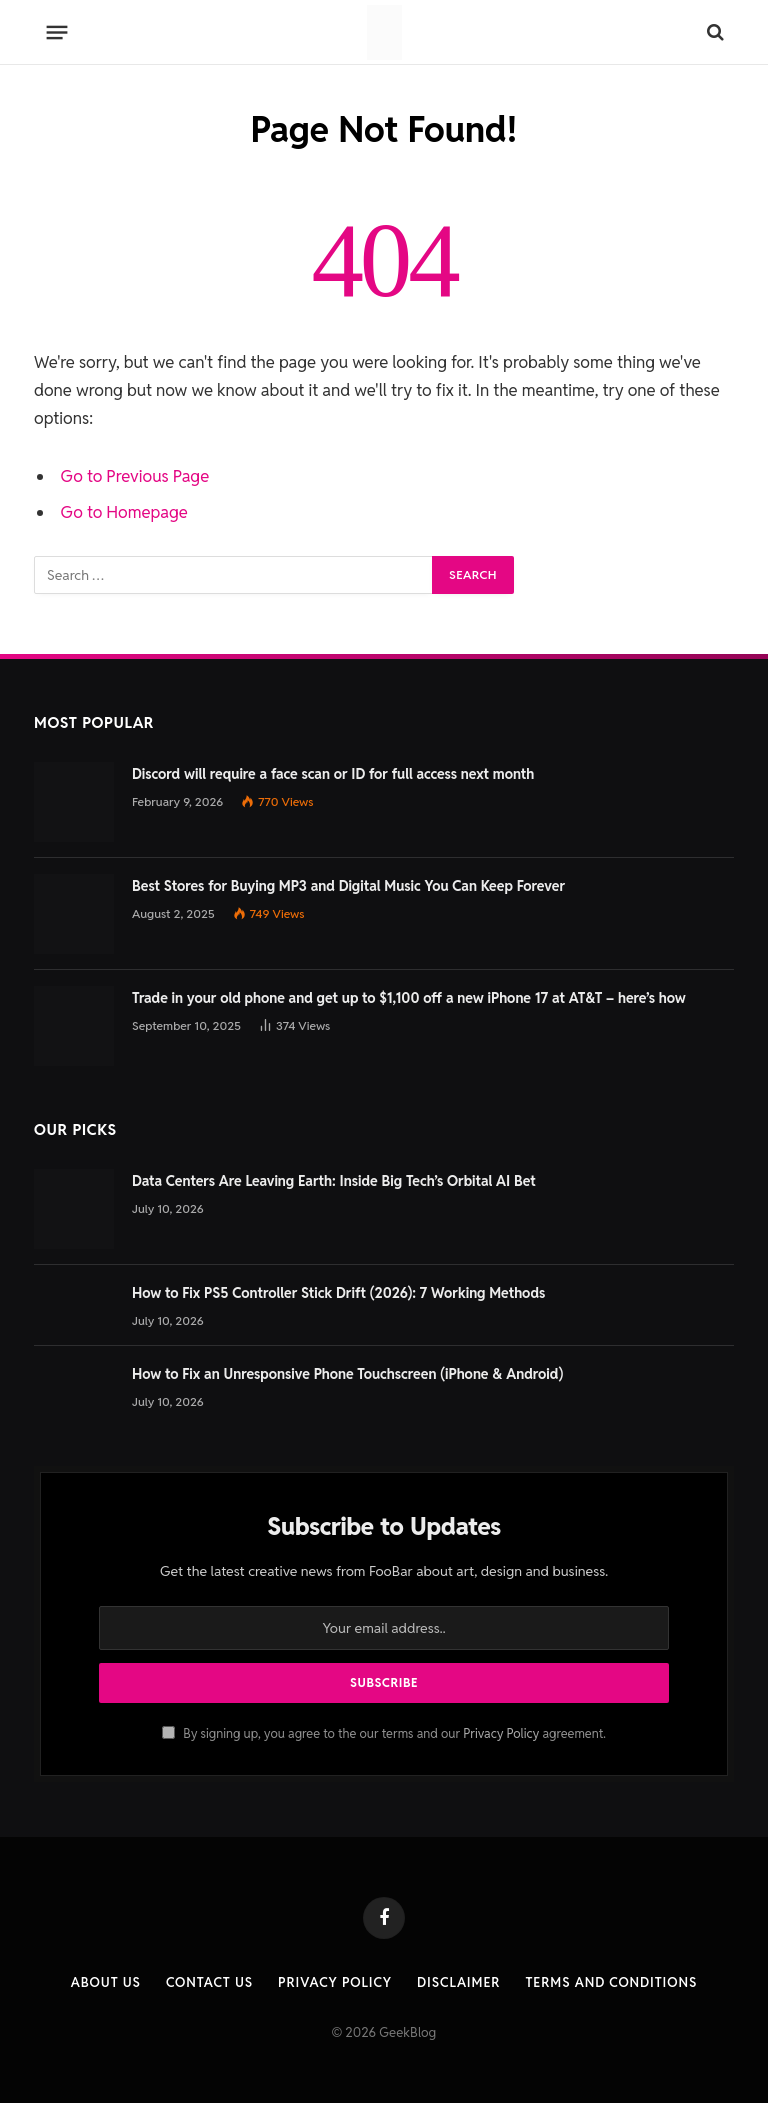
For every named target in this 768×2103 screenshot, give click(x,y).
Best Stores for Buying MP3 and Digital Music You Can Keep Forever (348, 886)
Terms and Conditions (611, 1982)
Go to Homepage (124, 512)
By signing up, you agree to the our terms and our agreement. (384, 1733)
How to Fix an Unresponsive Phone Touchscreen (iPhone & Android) (347, 1374)
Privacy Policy (501, 1733)
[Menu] (57, 32)
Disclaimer (458, 1982)
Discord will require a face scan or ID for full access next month (333, 774)
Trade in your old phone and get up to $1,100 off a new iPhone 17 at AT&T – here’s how (409, 998)
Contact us (209, 1982)
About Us (106, 1982)
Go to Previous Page (135, 476)
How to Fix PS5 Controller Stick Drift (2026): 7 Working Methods (338, 1293)
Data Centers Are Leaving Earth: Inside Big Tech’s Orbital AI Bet (334, 1181)
